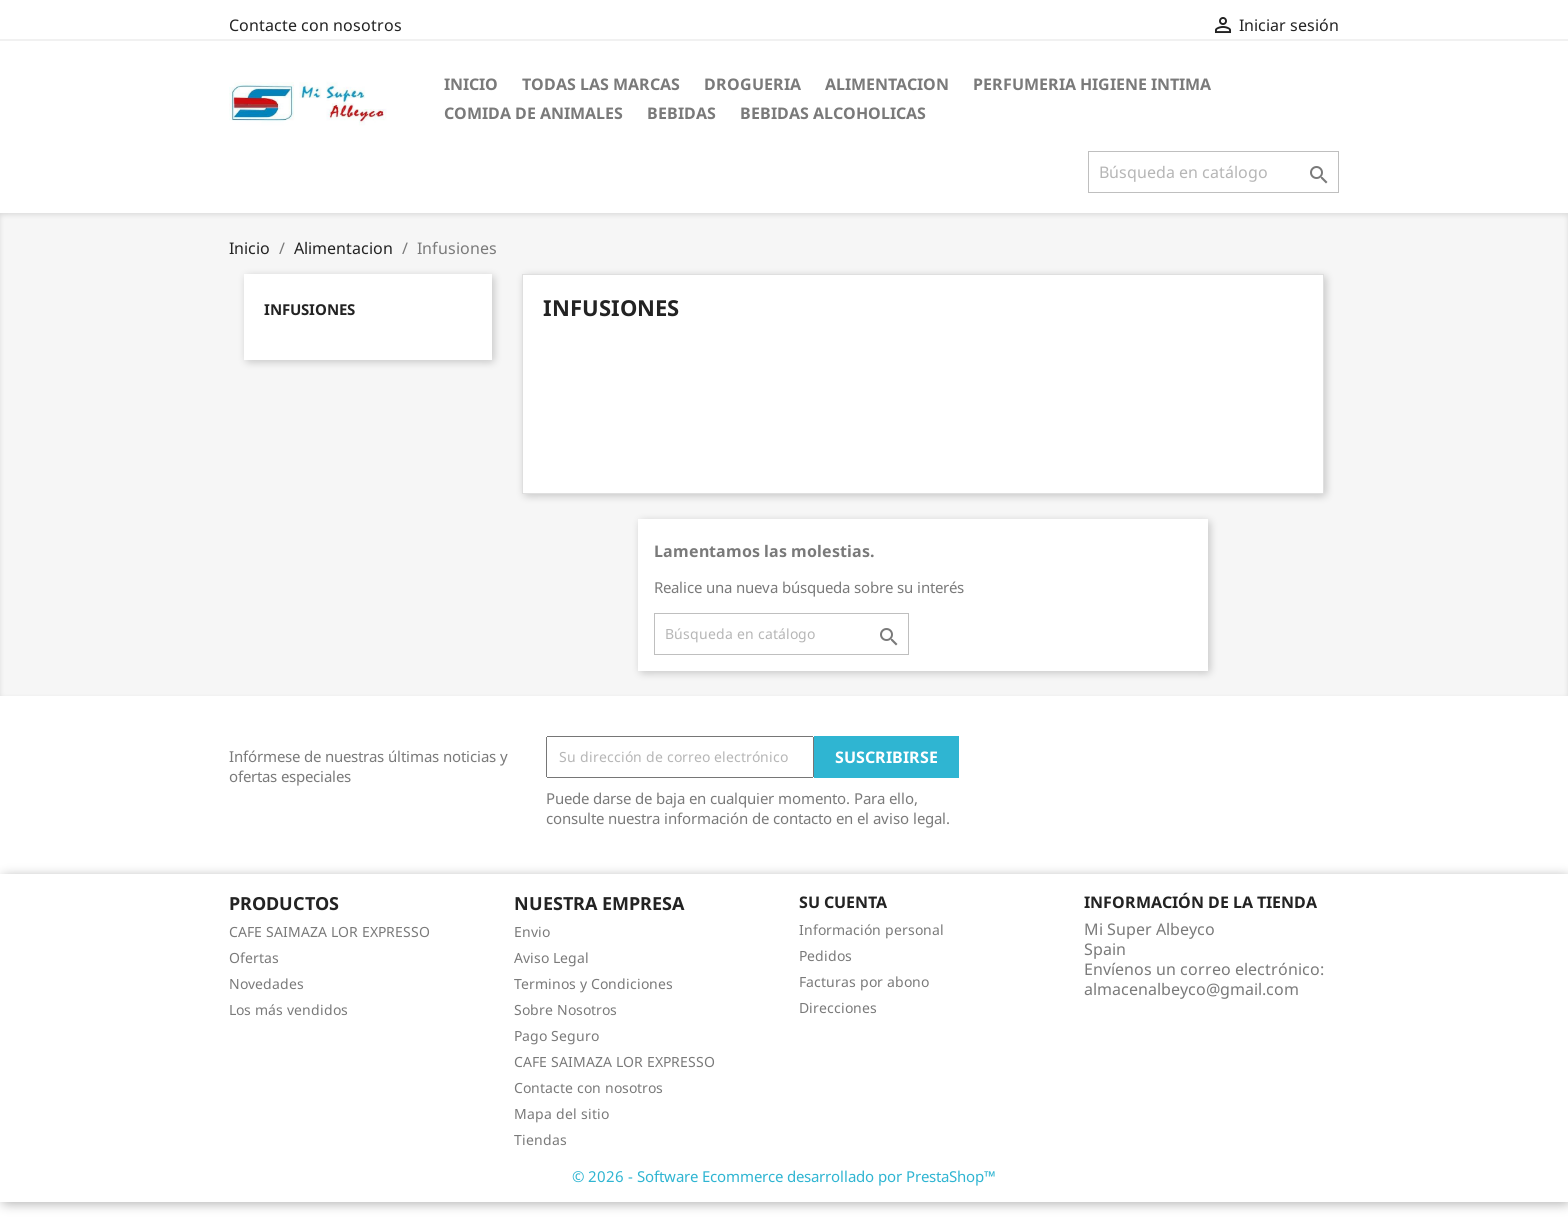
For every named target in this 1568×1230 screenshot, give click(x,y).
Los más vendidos (288, 1009)
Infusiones (309, 309)
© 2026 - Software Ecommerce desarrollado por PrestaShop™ (784, 1176)
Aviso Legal (551, 957)
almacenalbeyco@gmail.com (1191, 989)
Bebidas (681, 113)
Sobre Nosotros (565, 1009)
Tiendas (540, 1139)
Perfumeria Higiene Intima (1092, 84)
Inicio (471, 84)
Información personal (871, 929)
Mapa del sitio (561, 1113)
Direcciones (838, 1007)
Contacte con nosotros (315, 25)
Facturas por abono (864, 981)
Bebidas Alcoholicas (833, 113)
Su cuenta (843, 902)
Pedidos (825, 955)
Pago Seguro (556, 1035)
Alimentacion (887, 84)
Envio (532, 931)
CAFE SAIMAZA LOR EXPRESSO (329, 931)
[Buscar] (1213, 172)
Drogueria (752, 84)
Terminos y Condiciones (593, 983)
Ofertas (254, 957)
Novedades (266, 983)
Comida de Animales (533, 113)
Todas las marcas (601, 84)
